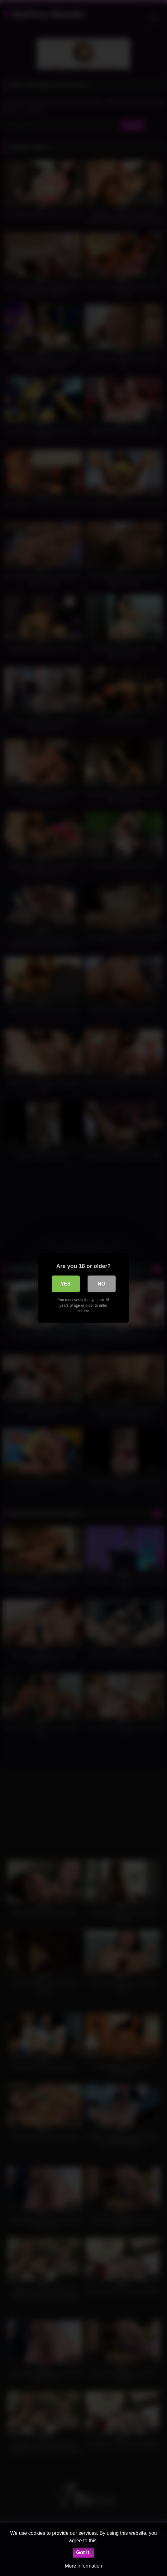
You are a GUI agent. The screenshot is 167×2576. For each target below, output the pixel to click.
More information (83, 2566)
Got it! (83, 2552)
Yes (65, 1283)
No (101, 1283)
